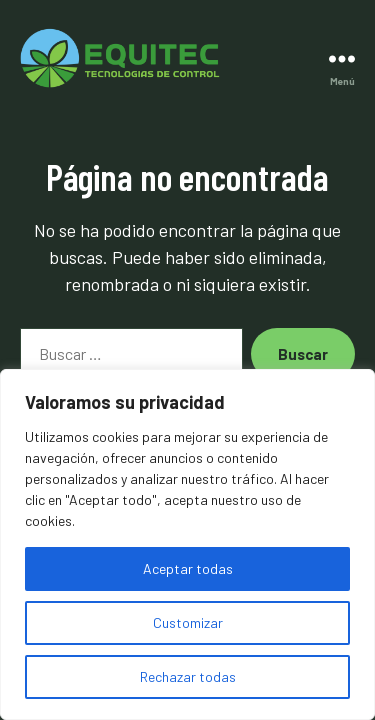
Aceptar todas (188, 568)
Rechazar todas (188, 676)
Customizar (188, 622)
